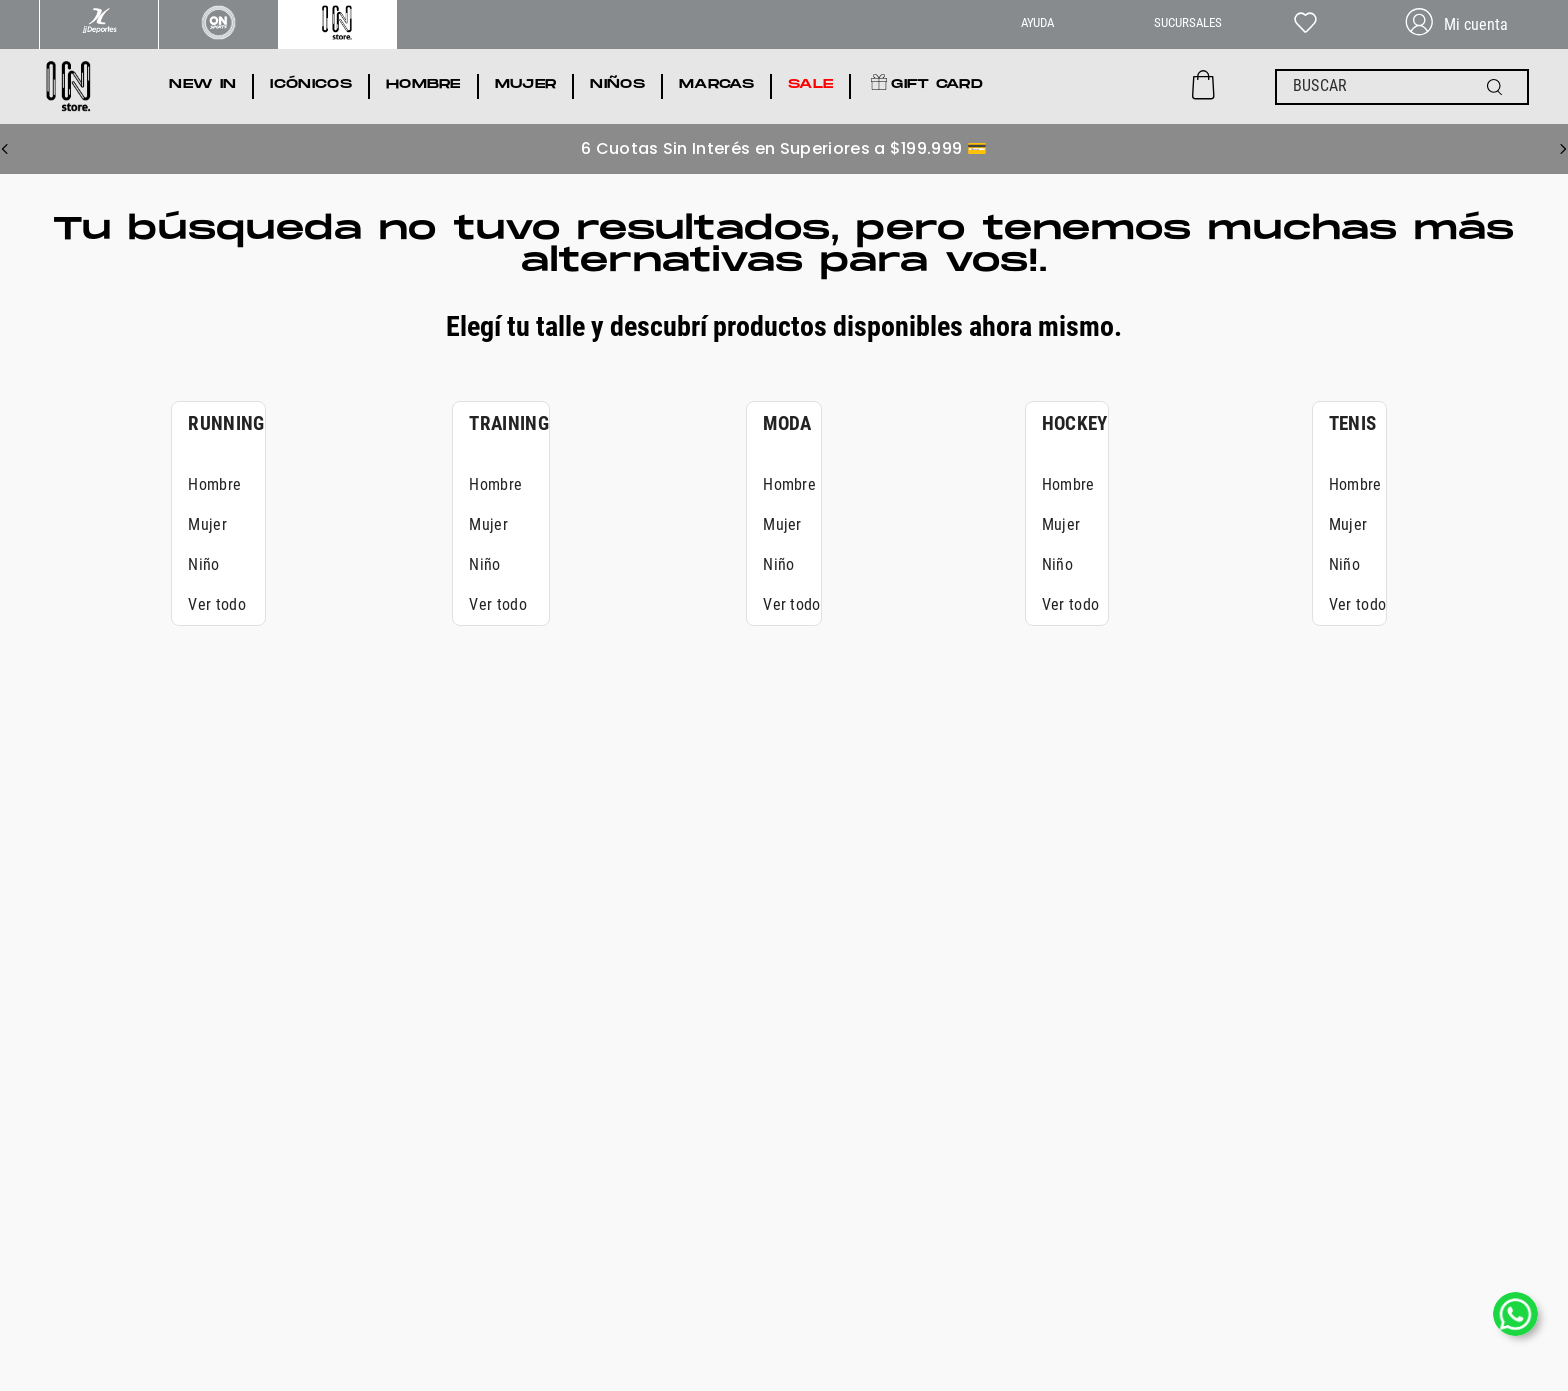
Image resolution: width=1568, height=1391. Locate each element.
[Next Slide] (1563, 149)
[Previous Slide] (5, 149)
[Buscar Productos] (1499, 87)
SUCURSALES (1188, 22)
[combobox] (1402, 87)
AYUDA (1037, 22)
